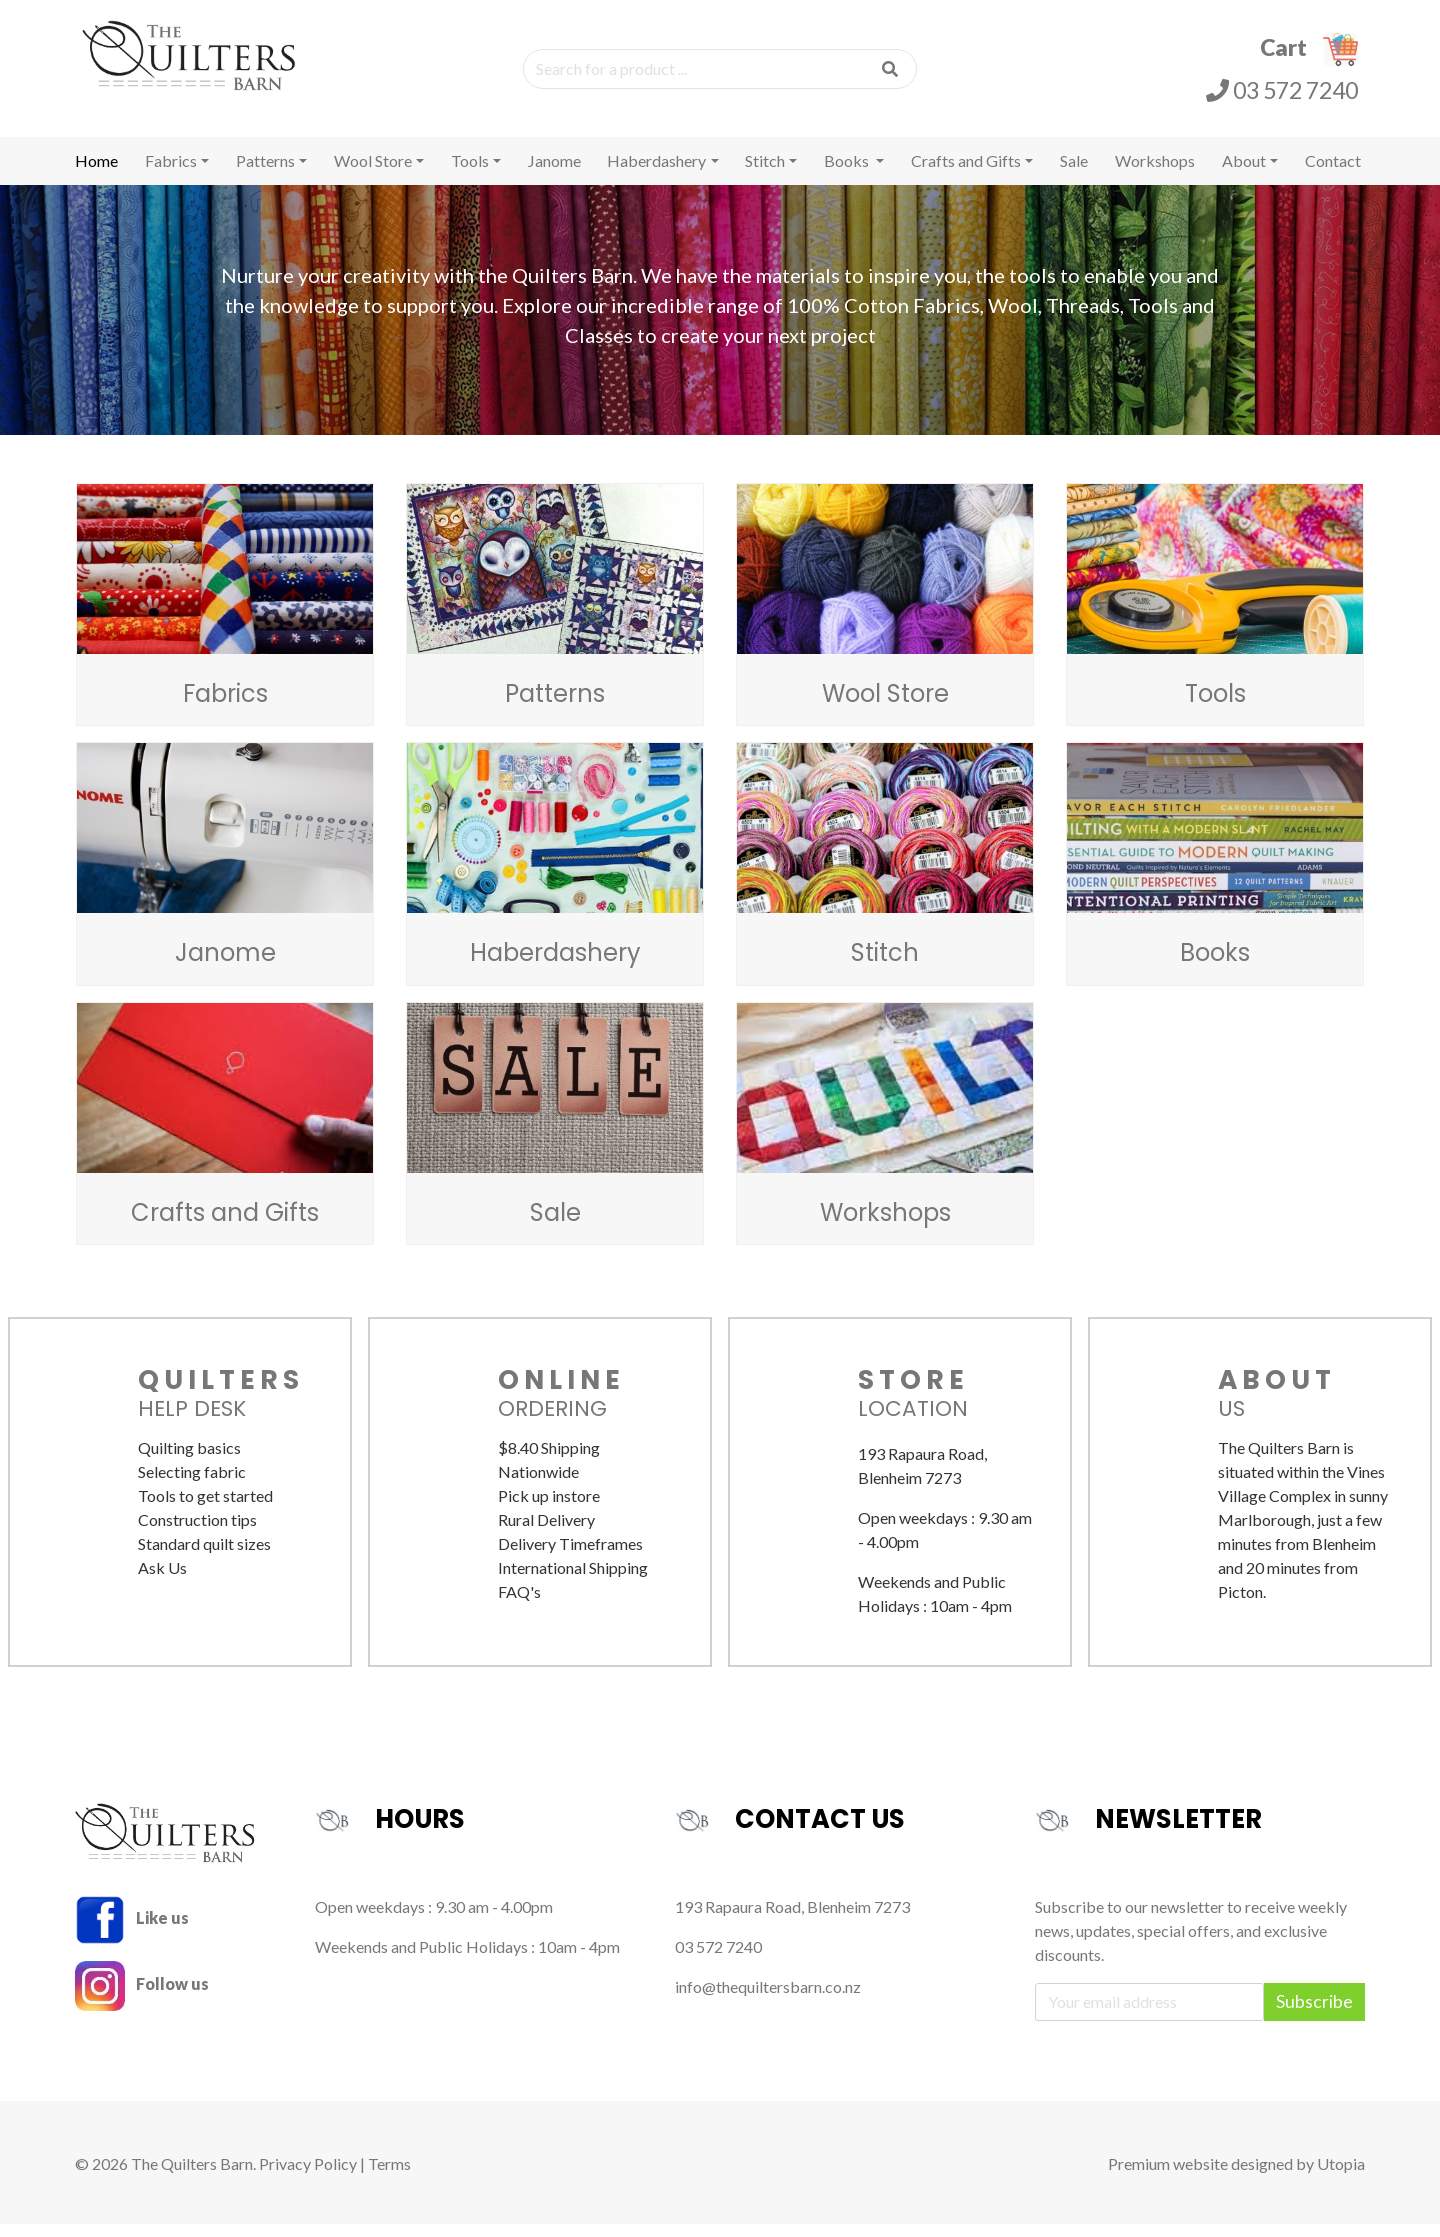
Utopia (1341, 2176)
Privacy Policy (308, 2176)
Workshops (1155, 173)
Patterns (265, 173)
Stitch (765, 173)
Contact (1333, 173)
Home (96, 173)
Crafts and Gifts (966, 173)
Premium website (1168, 2176)
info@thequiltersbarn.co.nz (768, 1999)
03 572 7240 (1282, 96)
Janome (554, 173)
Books (848, 173)
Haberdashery (656, 173)
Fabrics (171, 173)
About (1244, 173)
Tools (470, 173)
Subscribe (1314, 2014)
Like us (132, 1930)
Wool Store (373, 173)
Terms (389, 2176)
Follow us (142, 1996)
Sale (1074, 173)
